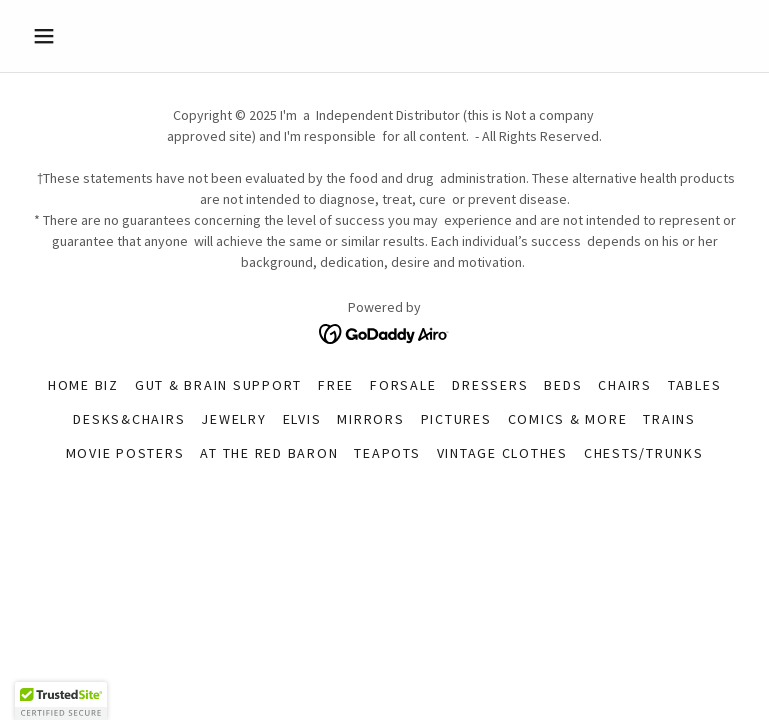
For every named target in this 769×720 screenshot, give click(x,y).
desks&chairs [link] (129, 419)
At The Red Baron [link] (269, 453)
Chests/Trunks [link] (644, 453)
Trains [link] (669, 419)
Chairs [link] (625, 385)
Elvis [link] (302, 419)
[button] (78, 36)
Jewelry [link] (233, 419)
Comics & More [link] (568, 419)
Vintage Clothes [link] (502, 453)
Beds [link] (563, 385)
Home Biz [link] (83, 385)
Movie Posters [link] (125, 453)
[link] (384, 332)
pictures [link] (456, 419)
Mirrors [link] (370, 419)
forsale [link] (403, 385)
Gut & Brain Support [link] (218, 385)
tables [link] (695, 385)
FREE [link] (336, 385)
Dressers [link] (490, 385)
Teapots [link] (387, 453)
